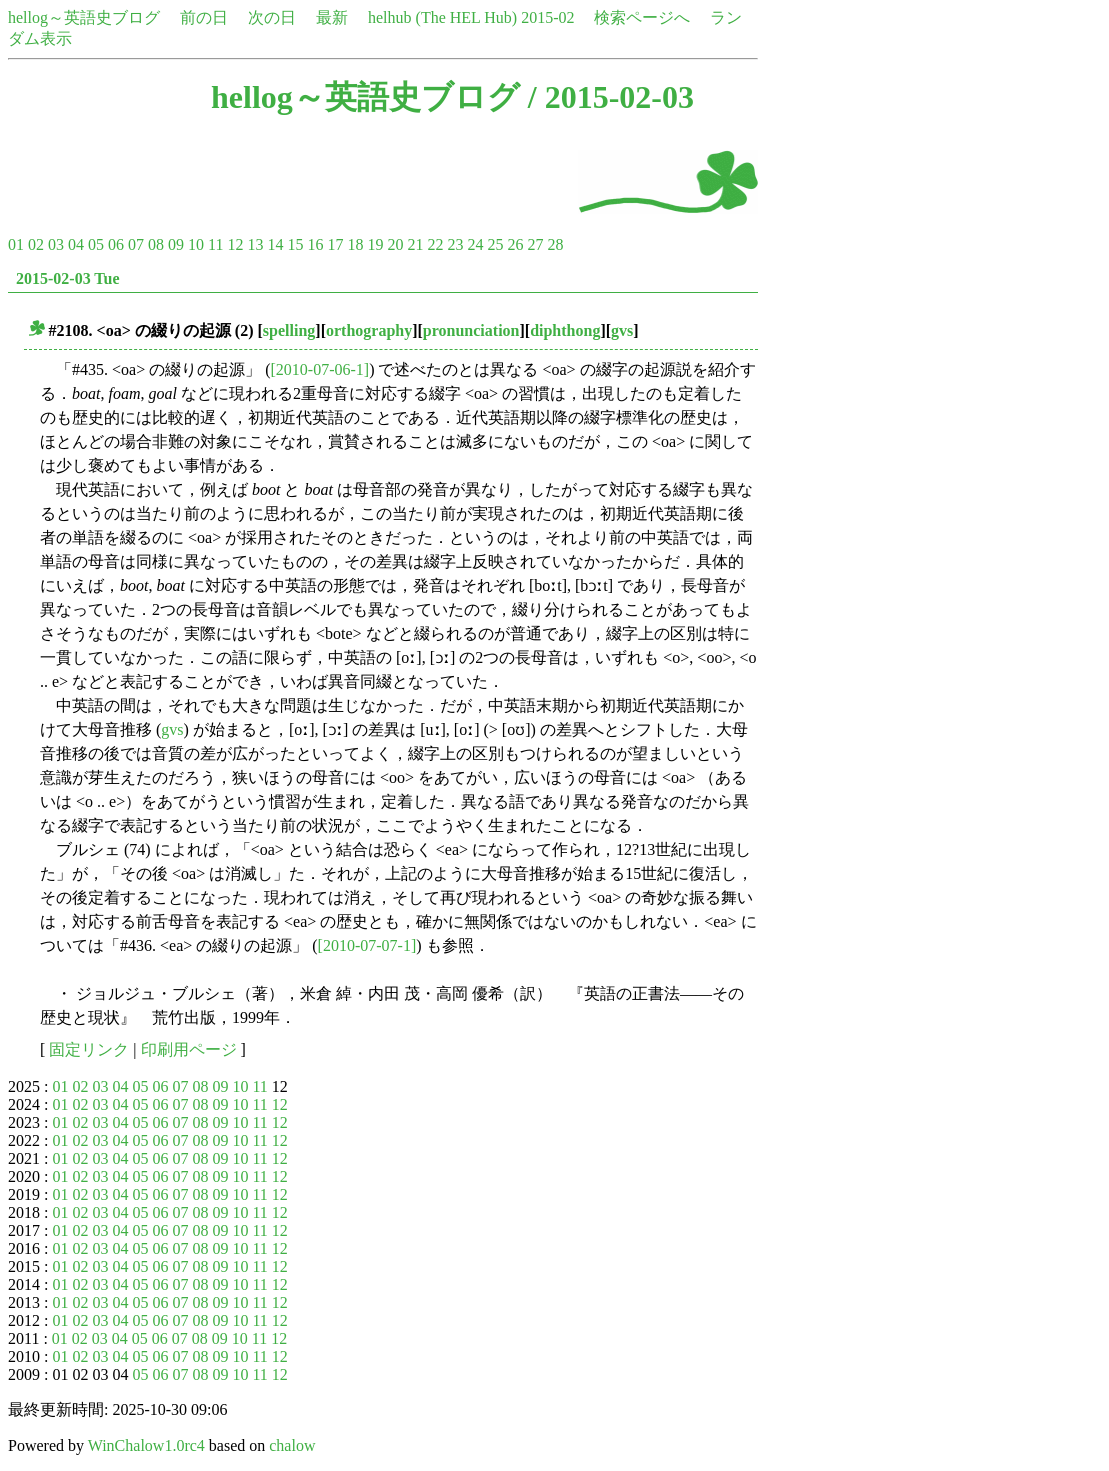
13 (255, 244)
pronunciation (471, 330)
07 (136, 244)
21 (415, 244)
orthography (369, 330)
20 (395, 244)
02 (36, 244)
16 (315, 244)
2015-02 (547, 17)
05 (96, 244)
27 (535, 244)
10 (196, 244)
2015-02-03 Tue (68, 278)
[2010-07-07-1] (367, 945)
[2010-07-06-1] (319, 369)
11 (215, 244)
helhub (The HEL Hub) (442, 17)
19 (375, 244)
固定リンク (89, 1049)
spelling (289, 330)
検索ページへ (642, 17)
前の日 (204, 17)
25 (495, 244)
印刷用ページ (189, 1049)
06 (116, 244)
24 (475, 244)
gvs (622, 330)
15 (295, 244)
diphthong (565, 330)
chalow (292, 1445)
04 (76, 244)
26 (515, 244)
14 (275, 244)
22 (435, 244)
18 (355, 244)
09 (176, 244)
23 (455, 244)
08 (156, 244)
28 (555, 244)
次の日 (272, 17)
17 (335, 244)
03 (56, 244)
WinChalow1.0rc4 (146, 1445)
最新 (332, 17)
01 (16, 244)
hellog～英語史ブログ (84, 17)
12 (235, 244)
